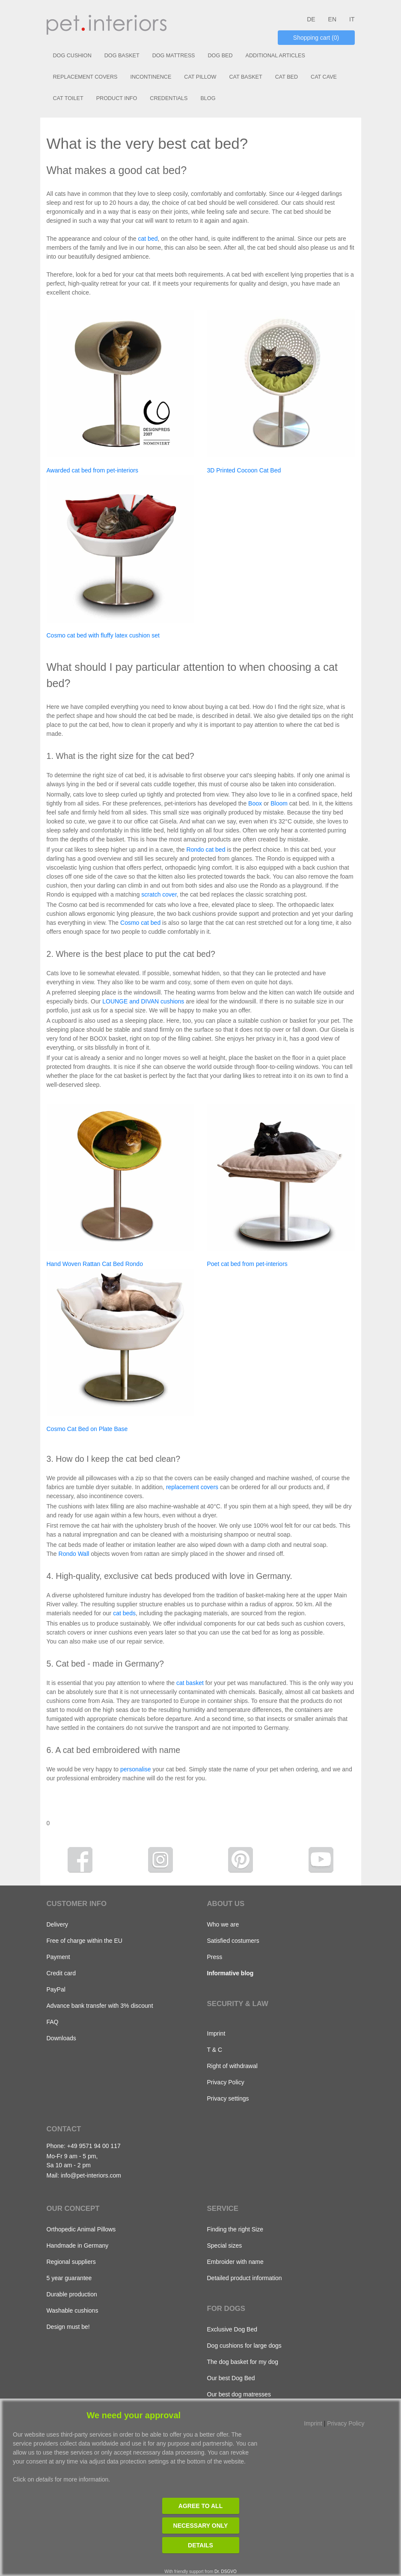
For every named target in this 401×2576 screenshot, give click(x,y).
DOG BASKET (122, 56)
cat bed (148, 238)
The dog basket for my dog (243, 2361)
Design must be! (68, 2326)
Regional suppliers (71, 2261)
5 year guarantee (69, 2278)
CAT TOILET (68, 98)
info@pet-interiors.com (91, 2175)
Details (200, 2545)
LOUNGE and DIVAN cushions (143, 1001)
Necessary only (200, 2525)
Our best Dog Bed (231, 2378)
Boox (255, 803)
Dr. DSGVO (225, 2571)
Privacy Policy (225, 2082)
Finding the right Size (235, 2229)
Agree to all (200, 2505)
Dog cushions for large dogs (244, 2345)
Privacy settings (228, 2098)
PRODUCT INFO (116, 98)
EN (332, 19)
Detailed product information (244, 2278)
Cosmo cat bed (140, 922)
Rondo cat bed (205, 849)
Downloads (61, 2038)
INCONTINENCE (150, 77)
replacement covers (192, 1487)
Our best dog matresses (239, 2394)
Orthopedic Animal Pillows (81, 2229)
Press (215, 1956)
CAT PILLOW (200, 77)
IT (351, 19)
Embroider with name (235, 2261)
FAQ (53, 2021)
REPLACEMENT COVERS (85, 77)
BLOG (207, 98)
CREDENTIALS (168, 98)
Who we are (223, 1924)
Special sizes (224, 2245)
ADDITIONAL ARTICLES (275, 56)
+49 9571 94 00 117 (94, 2145)
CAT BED (286, 77)
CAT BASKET (245, 77)
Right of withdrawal (232, 2066)
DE (311, 19)
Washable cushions (72, 2310)
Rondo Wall (74, 1553)
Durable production (72, 2294)
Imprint (216, 2033)
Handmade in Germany (78, 2245)
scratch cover (158, 894)
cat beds (124, 1613)
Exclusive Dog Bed (232, 2329)
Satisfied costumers (233, 1940)
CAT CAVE (324, 77)
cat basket (190, 1682)
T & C (215, 2049)
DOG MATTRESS (173, 56)
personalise (135, 1769)
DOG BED (220, 56)
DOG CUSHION (72, 56)
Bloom (279, 803)
